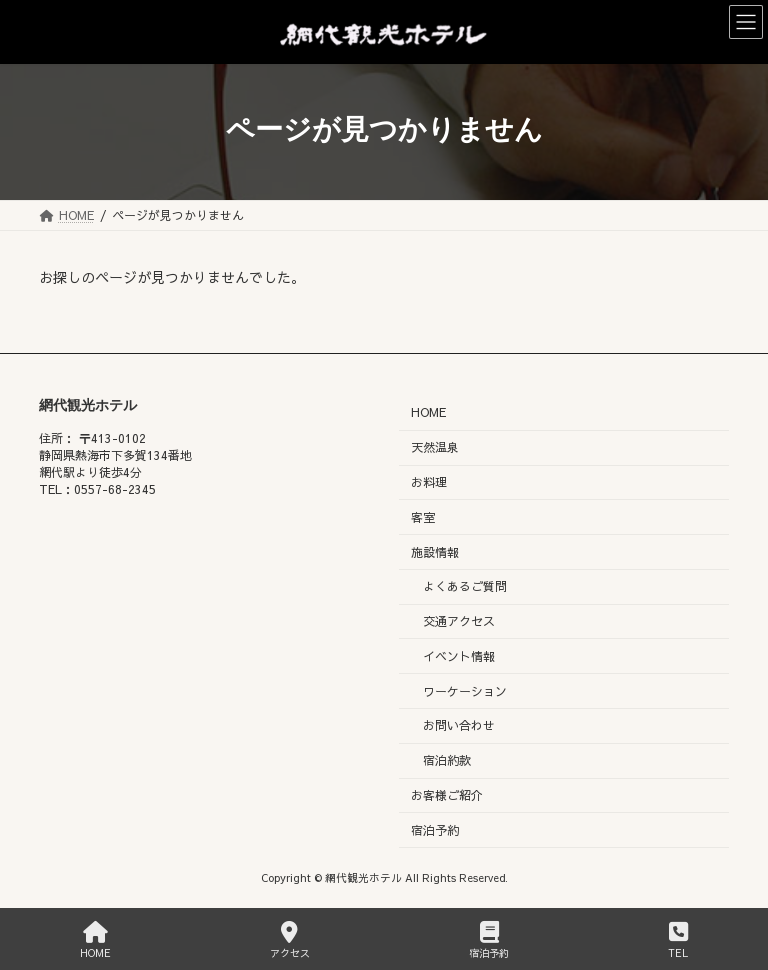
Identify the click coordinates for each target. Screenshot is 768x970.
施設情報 (435, 551)
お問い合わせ (459, 725)
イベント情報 (459, 656)
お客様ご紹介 (447, 795)
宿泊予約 (435, 830)
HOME (428, 412)
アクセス (290, 940)
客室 (423, 517)
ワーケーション (465, 690)
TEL (678, 940)
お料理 (429, 482)
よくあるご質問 (465, 586)
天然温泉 (435, 447)
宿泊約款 (447, 760)
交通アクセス (459, 621)
